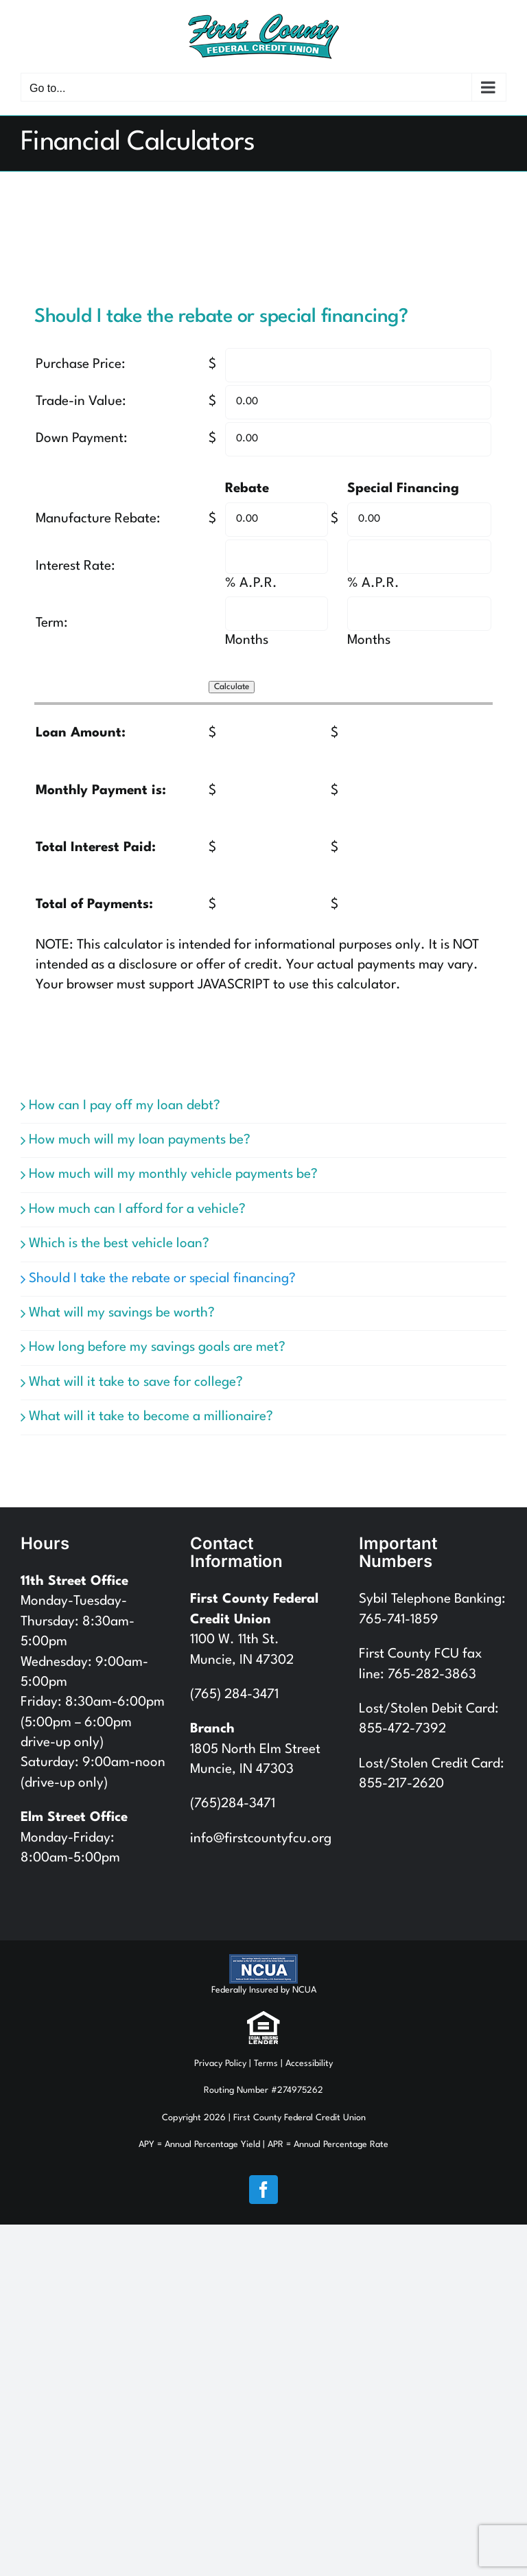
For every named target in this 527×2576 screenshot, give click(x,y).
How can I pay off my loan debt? (124, 1106)
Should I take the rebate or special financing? (162, 1279)
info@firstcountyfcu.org (260, 1839)
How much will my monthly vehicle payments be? (173, 1174)
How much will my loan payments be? (139, 1140)
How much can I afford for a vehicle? (137, 1209)
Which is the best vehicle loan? (119, 1244)
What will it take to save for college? (136, 1382)
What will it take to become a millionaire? (151, 1417)
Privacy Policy (220, 2063)
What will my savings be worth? (122, 1313)
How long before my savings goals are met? (157, 1347)
